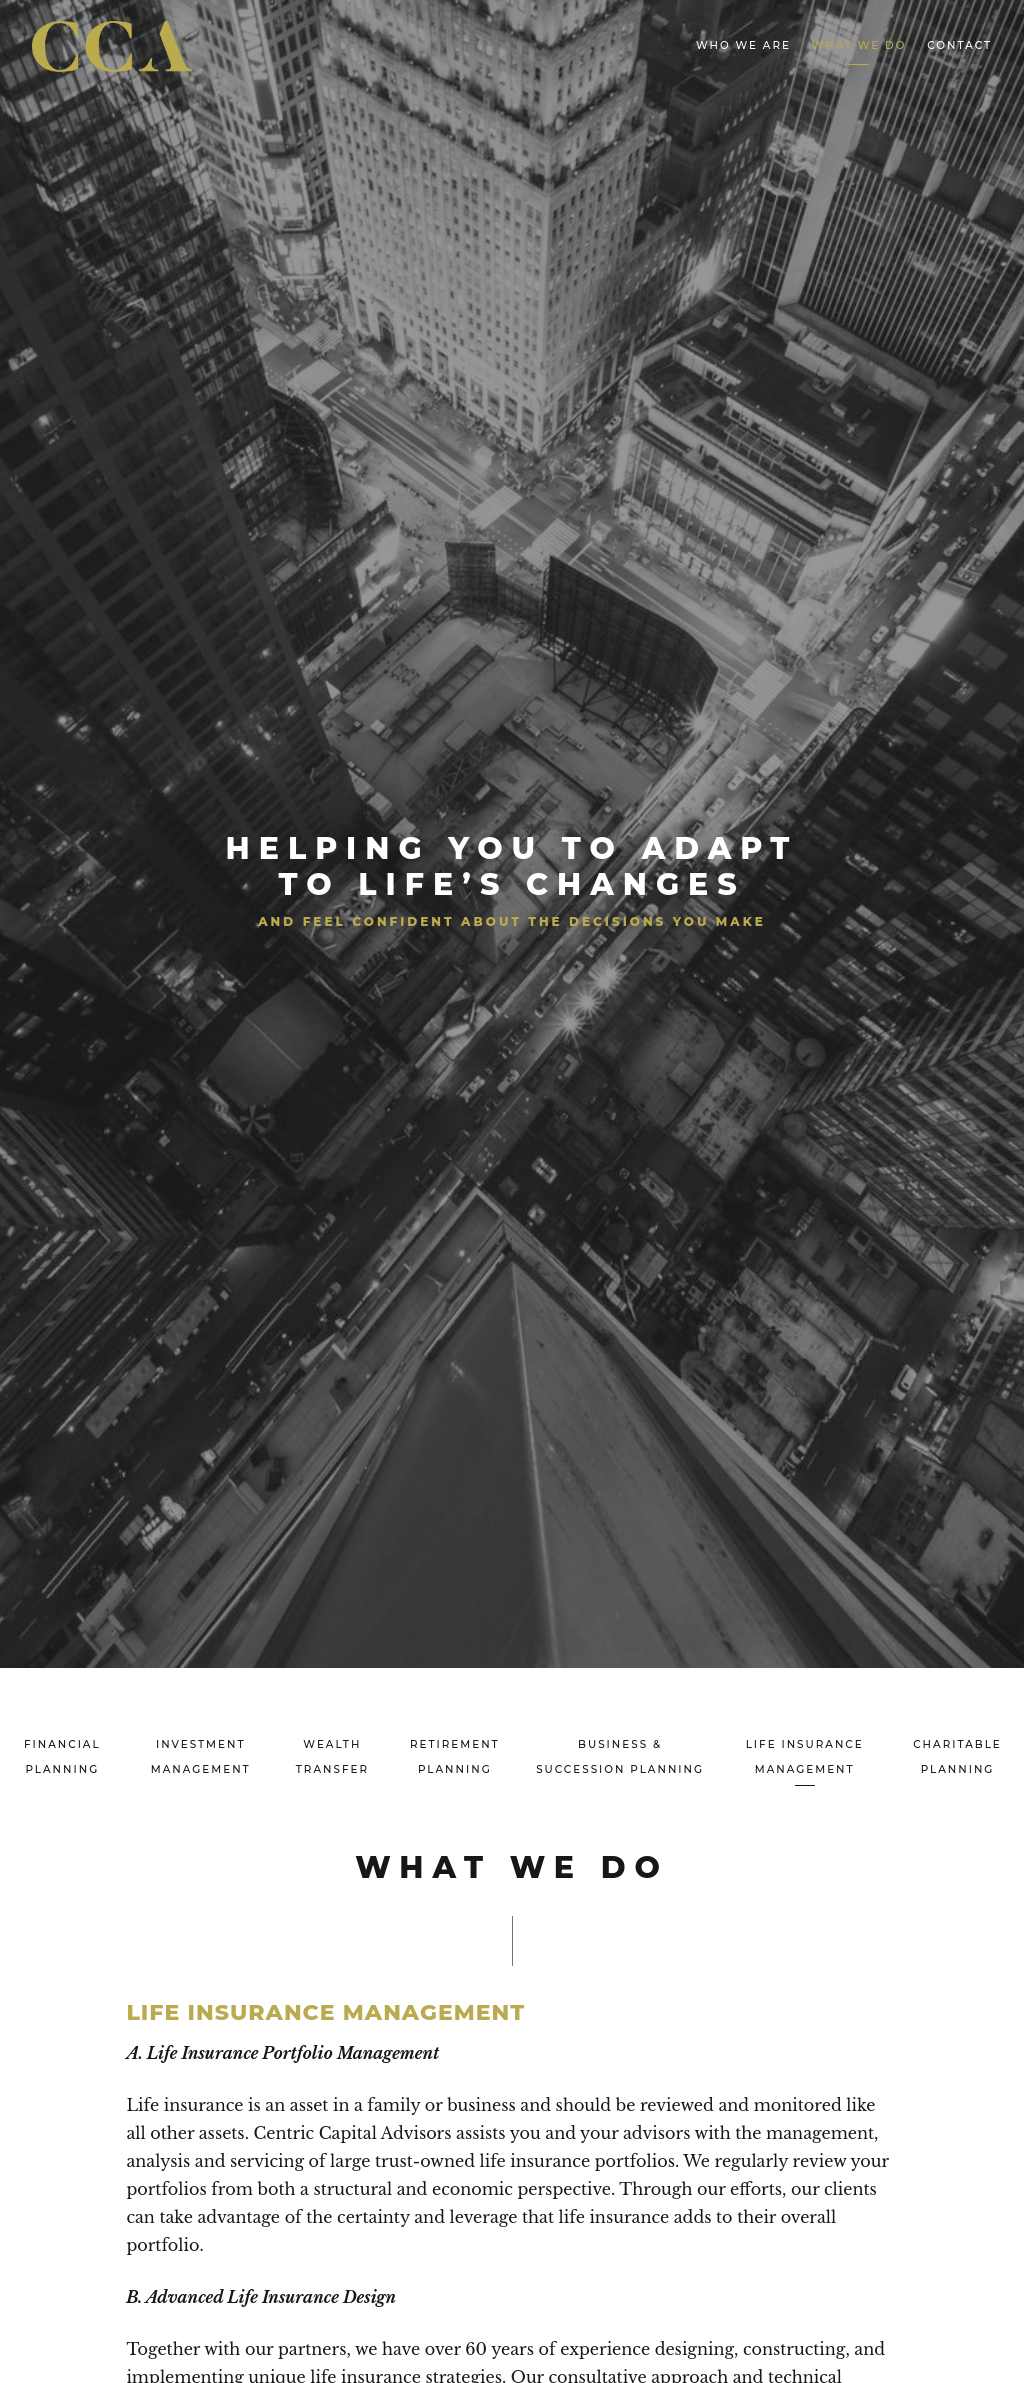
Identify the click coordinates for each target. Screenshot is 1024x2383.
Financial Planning (62, 1757)
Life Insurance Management (805, 1757)
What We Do (859, 45)
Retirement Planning (455, 1757)
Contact (959, 45)
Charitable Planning (957, 1757)
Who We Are (743, 45)
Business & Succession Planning (620, 1757)
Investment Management (201, 1757)
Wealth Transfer (332, 1757)
